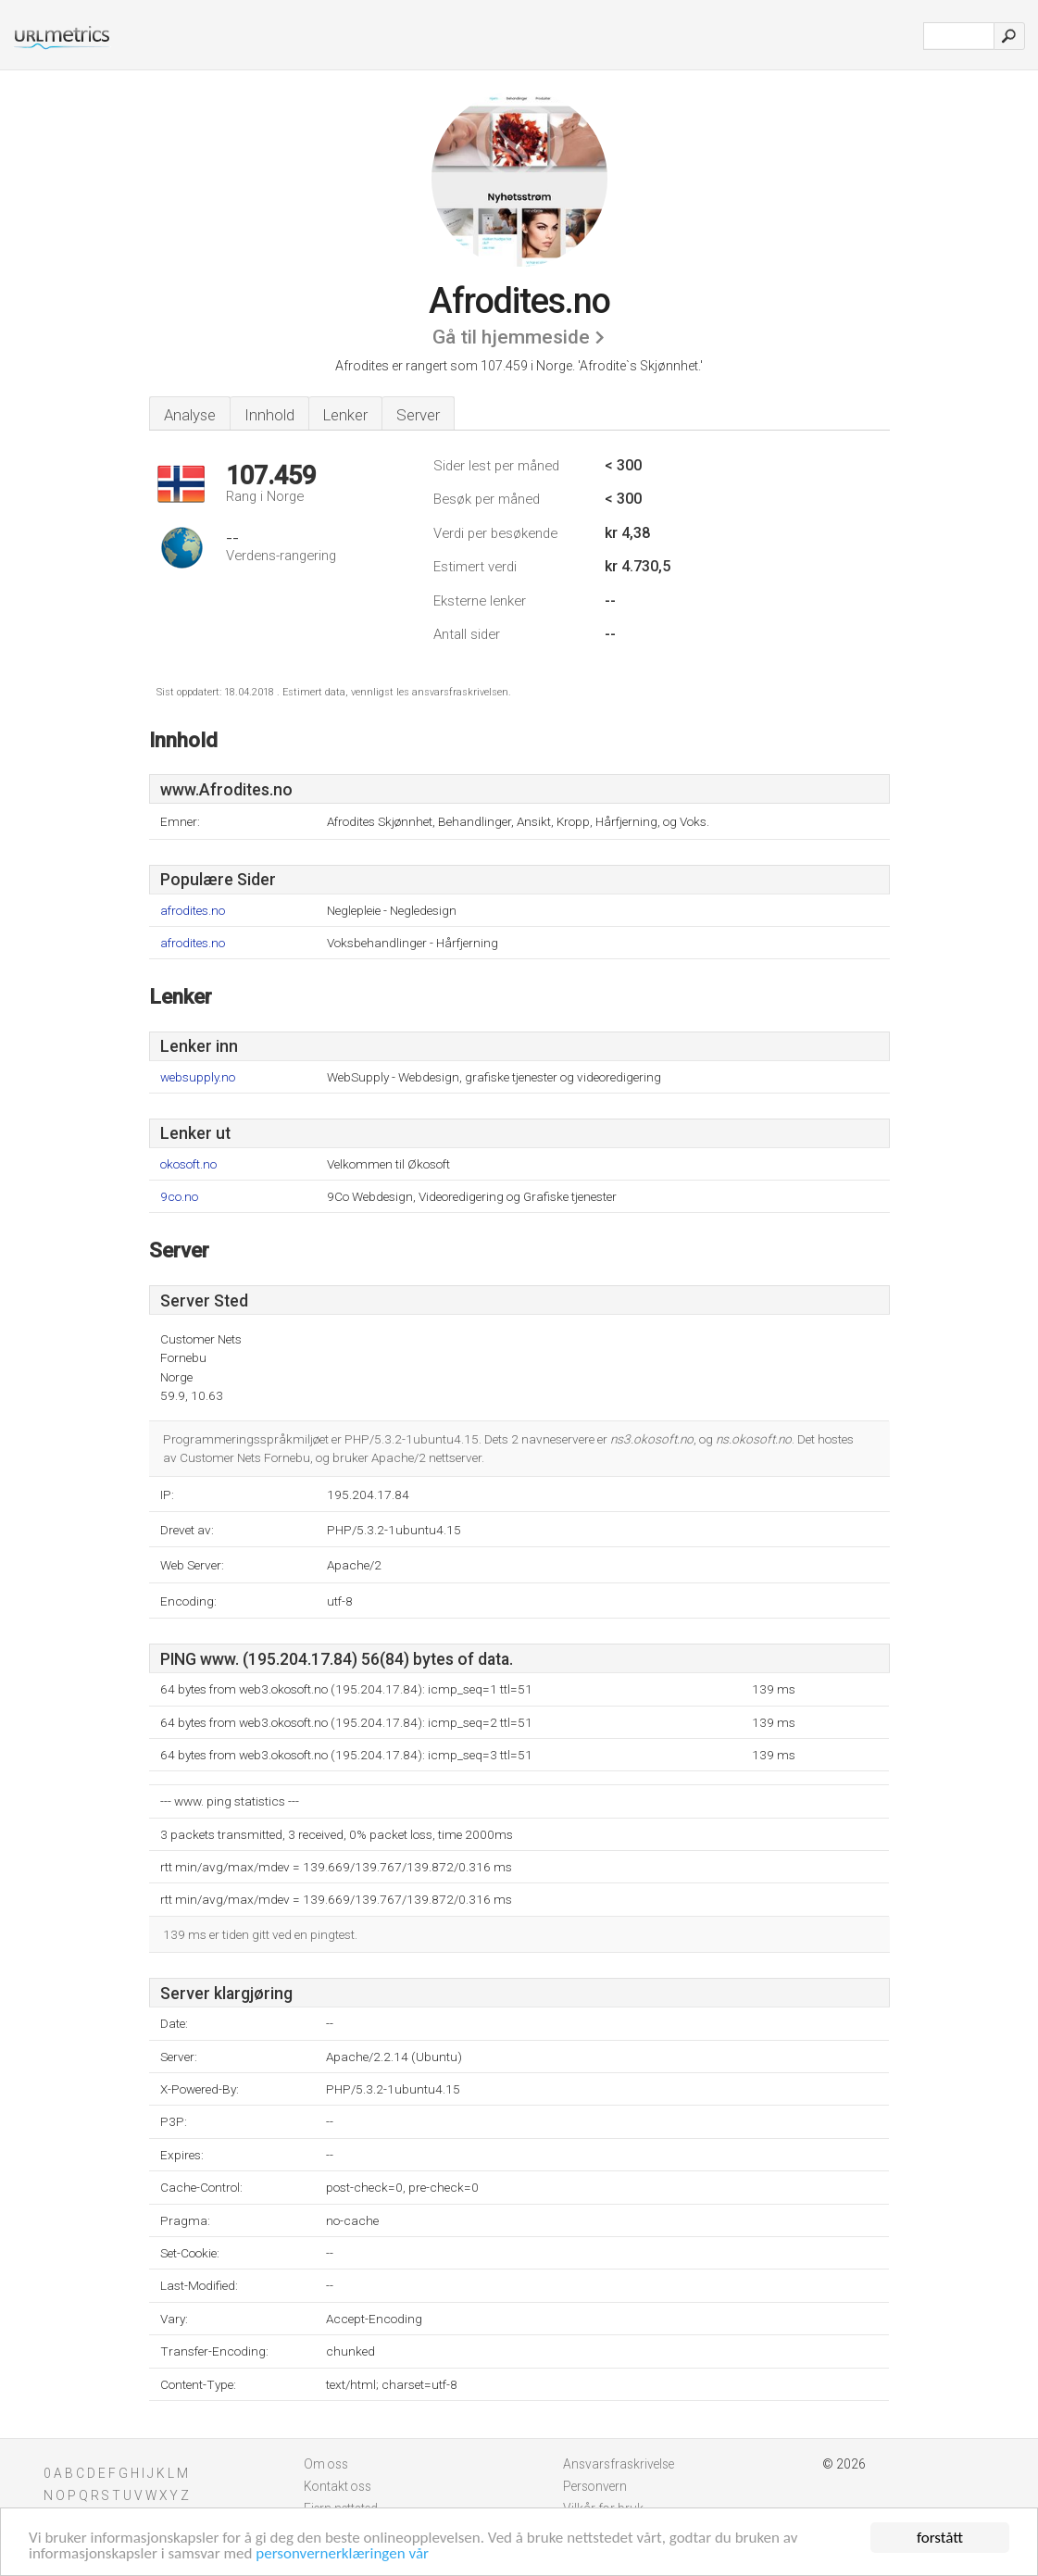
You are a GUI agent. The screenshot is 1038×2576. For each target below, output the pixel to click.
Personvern (595, 2486)
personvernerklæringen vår (342, 2555)
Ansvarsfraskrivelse (618, 2464)
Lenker (345, 415)
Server (418, 415)
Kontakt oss (337, 2486)
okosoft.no (188, 1164)
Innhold (269, 415)
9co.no (179, 1197)
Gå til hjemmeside (511, 337)
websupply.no (197, 1077)
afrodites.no (192, 911)
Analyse (190, 415)
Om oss (326, 2464)
